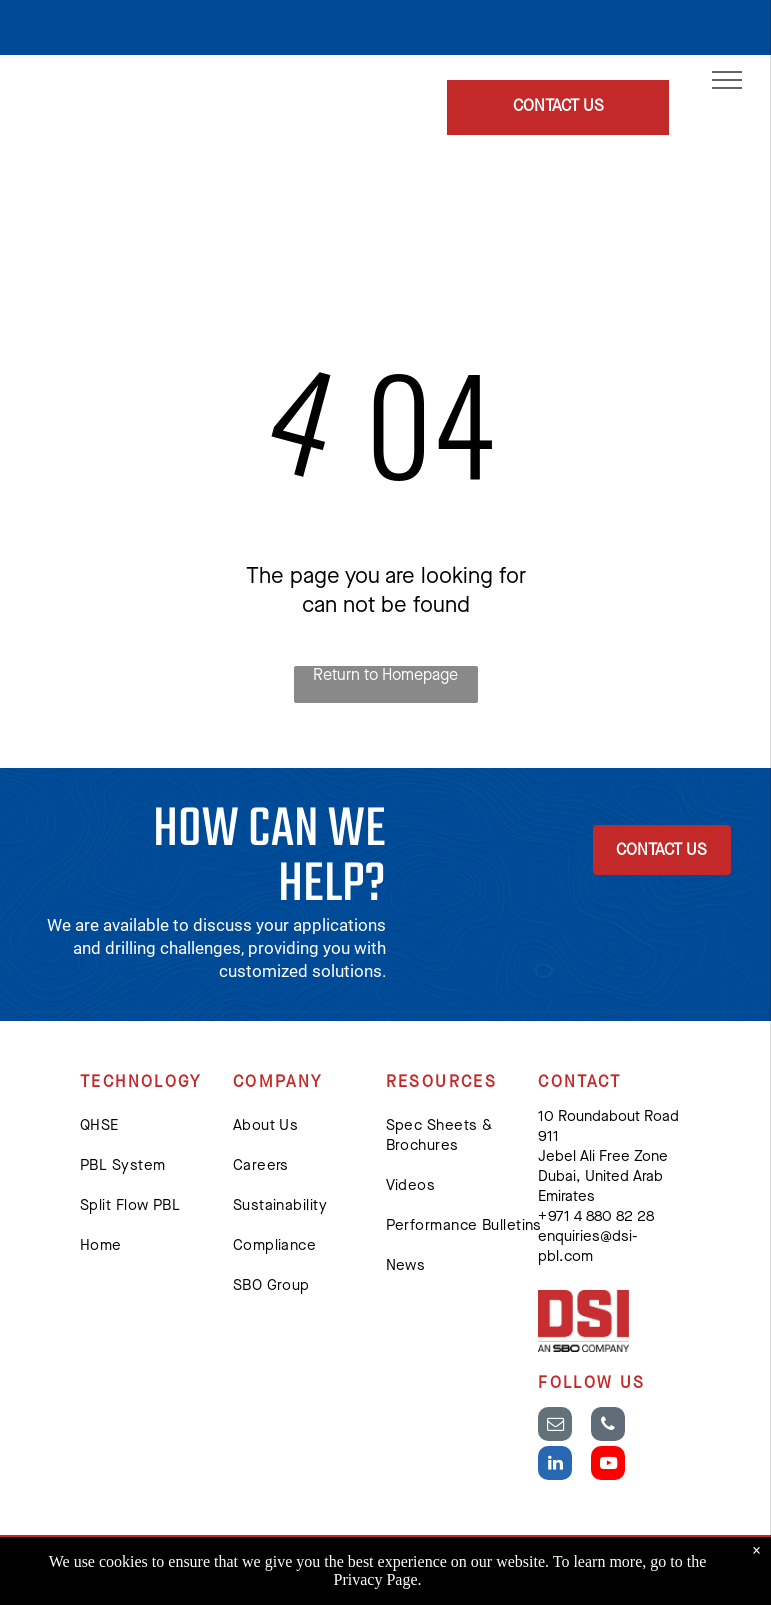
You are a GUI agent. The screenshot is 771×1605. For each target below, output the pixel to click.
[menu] (727, 80)
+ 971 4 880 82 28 (596, 1217)
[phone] (608, 1426)
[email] (555, 1426)
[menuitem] (161, 1127)
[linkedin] (555, 1465)
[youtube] (608, 1465)
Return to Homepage (385, 676)
